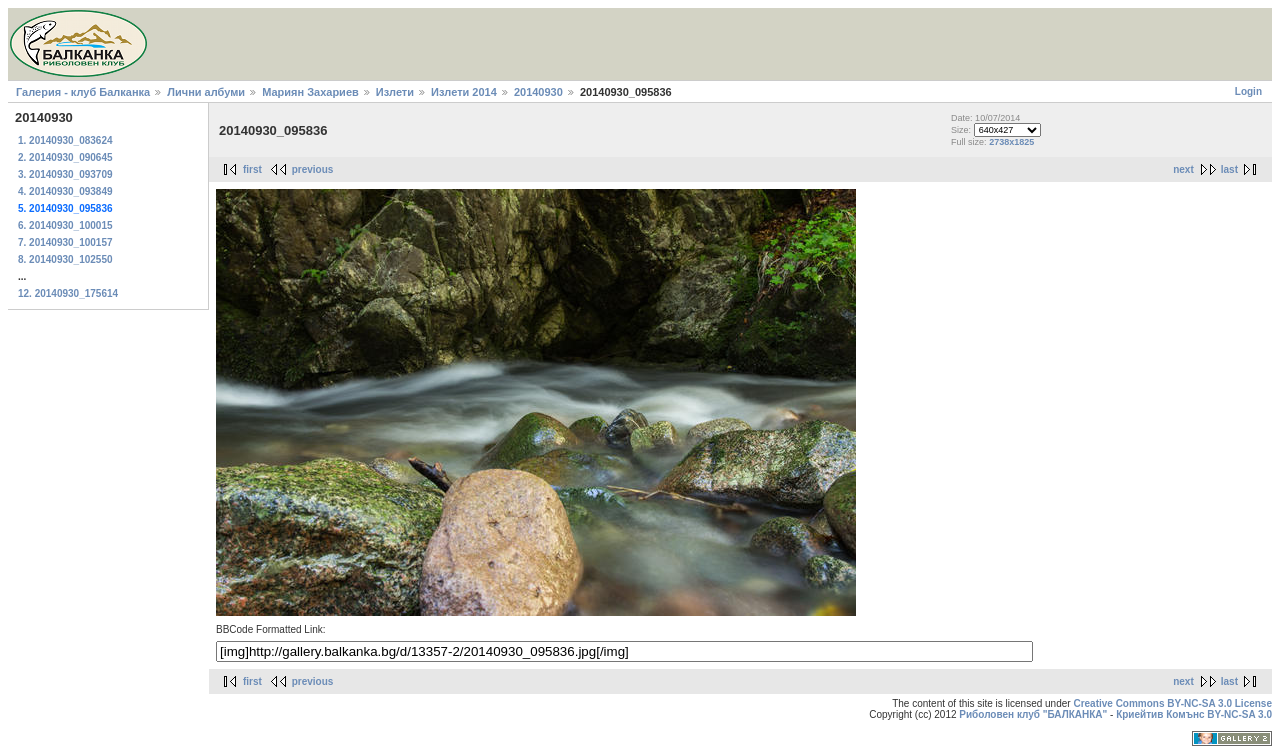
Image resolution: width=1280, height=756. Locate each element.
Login (1248, 91)
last (1229, 169)
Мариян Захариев (310, 92)
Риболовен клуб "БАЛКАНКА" (1033, 714)
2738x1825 (1011, 142)
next (1183, 169)
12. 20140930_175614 (68, 293)
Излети (395, 92)
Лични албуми (206, 92)
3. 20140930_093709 (65, 174)
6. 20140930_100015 (65, 225)
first (252, 169)
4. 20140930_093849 (65, 191)
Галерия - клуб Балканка (83, 92)
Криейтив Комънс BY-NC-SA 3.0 (1194, 714)
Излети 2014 (464, 92)
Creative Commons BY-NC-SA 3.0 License (1172, 703)
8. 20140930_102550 (65, 259)
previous (313, 169)
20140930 (538, 92)
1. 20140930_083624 (65, 140)
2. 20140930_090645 (65, 157)
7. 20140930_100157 (65, 242)
